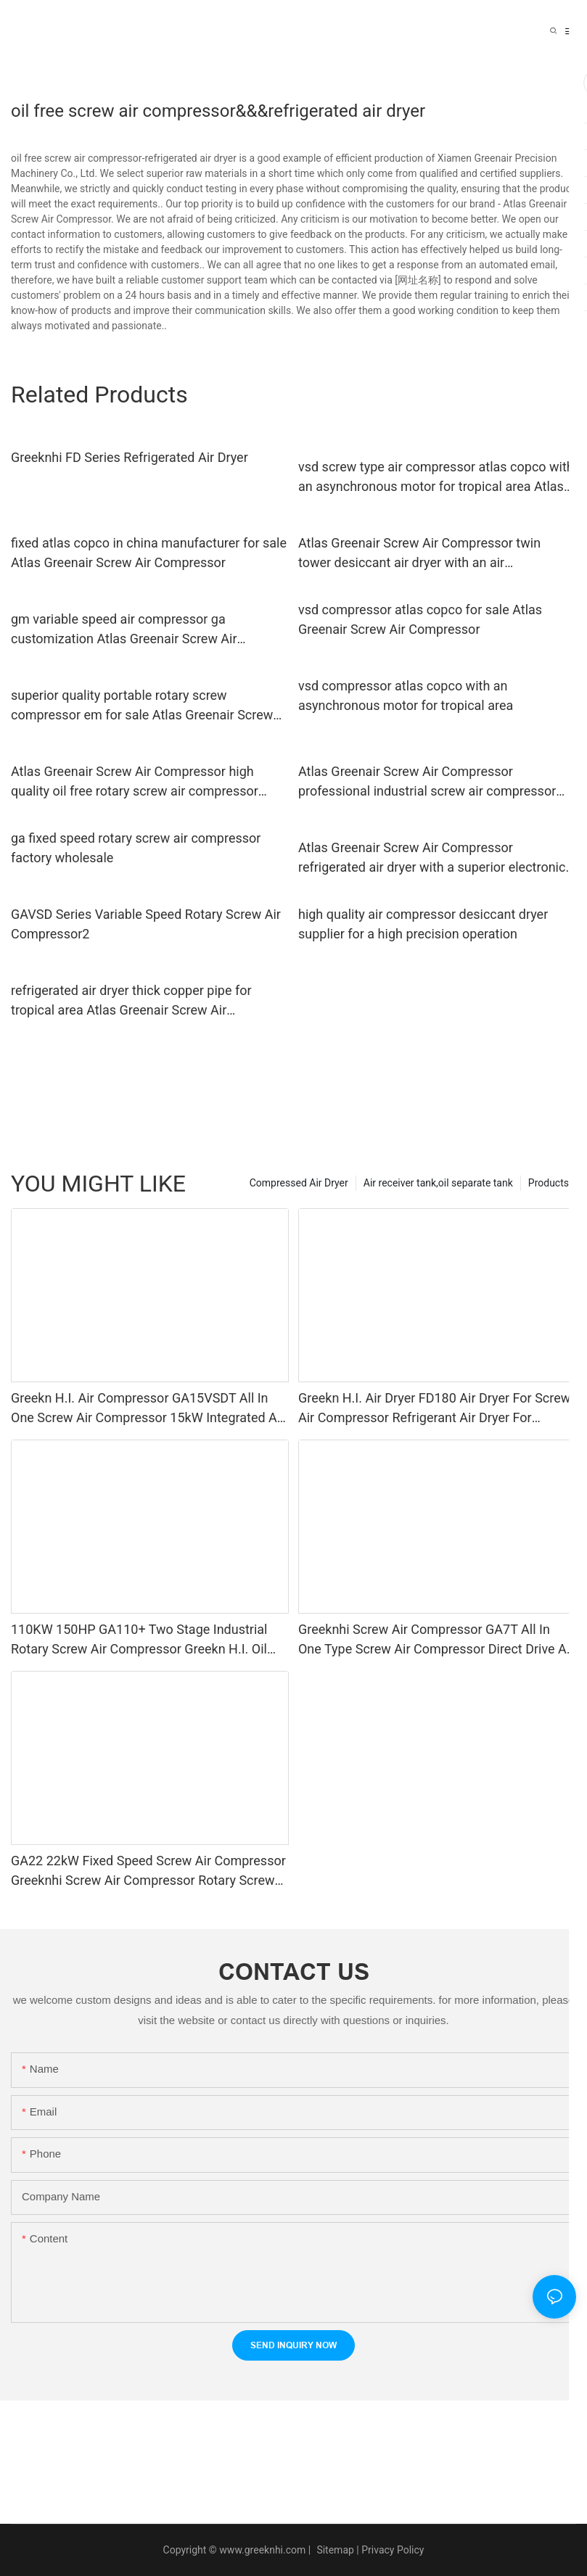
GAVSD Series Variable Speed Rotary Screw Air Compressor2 (146, 924)
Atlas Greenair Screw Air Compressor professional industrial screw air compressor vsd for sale (427, 782)
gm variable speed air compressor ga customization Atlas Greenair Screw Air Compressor (124, 629)
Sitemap (334, 2550)
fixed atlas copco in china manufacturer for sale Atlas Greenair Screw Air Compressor (149, 552)
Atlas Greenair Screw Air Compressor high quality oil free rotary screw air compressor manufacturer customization (134, 782)
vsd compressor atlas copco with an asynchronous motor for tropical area (405, 695)
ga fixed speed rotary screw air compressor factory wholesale (135, 847)
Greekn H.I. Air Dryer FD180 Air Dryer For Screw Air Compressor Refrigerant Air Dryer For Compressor (434, 1408)
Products (548, 1183)
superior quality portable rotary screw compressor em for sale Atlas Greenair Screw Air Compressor (142, 706)
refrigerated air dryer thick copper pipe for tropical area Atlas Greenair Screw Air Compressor (131, 1001)
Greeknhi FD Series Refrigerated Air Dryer (129, 457)
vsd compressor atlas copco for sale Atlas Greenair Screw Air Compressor (420, 619)
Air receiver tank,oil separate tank (438, 1183)
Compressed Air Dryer (299, 1183)
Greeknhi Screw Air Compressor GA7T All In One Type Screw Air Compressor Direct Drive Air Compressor (436, 1640)
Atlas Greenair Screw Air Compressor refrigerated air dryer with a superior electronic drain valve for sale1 (431, 858)
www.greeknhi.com (262, 2550)
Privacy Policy (392, 2550)
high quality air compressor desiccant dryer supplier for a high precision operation (423, 924)
